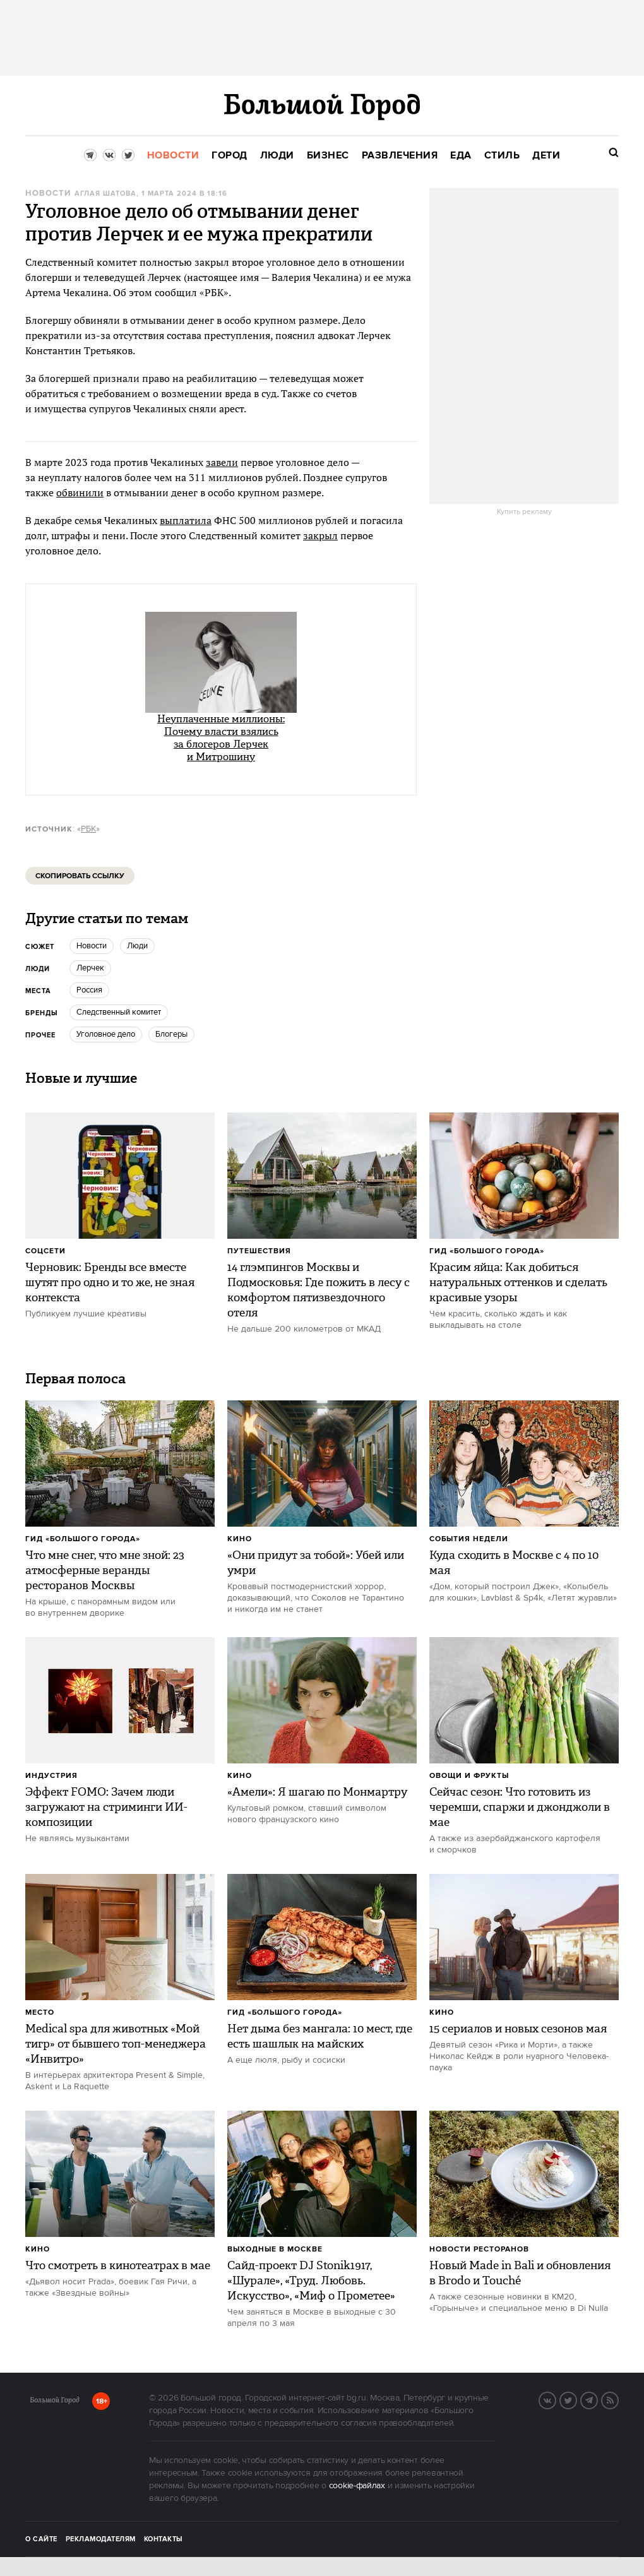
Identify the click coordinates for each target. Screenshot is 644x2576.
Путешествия (259, 1251)
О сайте (41, 2539)
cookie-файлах (357, 2485)
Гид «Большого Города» (486, 1251)
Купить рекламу (524, 512)
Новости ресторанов (479, 2249)
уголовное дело (105, 1034)
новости (91, 946)
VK (555, 2399)
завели (222, 462)
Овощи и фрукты (469, 1775)
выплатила (186, 520)
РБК (88, 829)
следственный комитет (118, 1012)
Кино (239, 1539)
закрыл (320, 535)
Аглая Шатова (105, 193)
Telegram (597, 2399)
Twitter (576, 2399)
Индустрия (51, 1775)
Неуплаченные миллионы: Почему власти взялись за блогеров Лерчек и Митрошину (221, 738)
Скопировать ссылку (79, 876)
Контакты (163, 2539)
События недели (468, 1539)
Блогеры (171, 1034)
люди (137, 946)
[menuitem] (173, 155)
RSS (618, 2399)
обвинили (80, 492)
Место (39, 2012)
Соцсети (45, 1251)
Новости (48, 193)
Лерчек (90, 968)
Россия (89, 990)
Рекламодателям (101, 2539)
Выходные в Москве (275, 2249)
